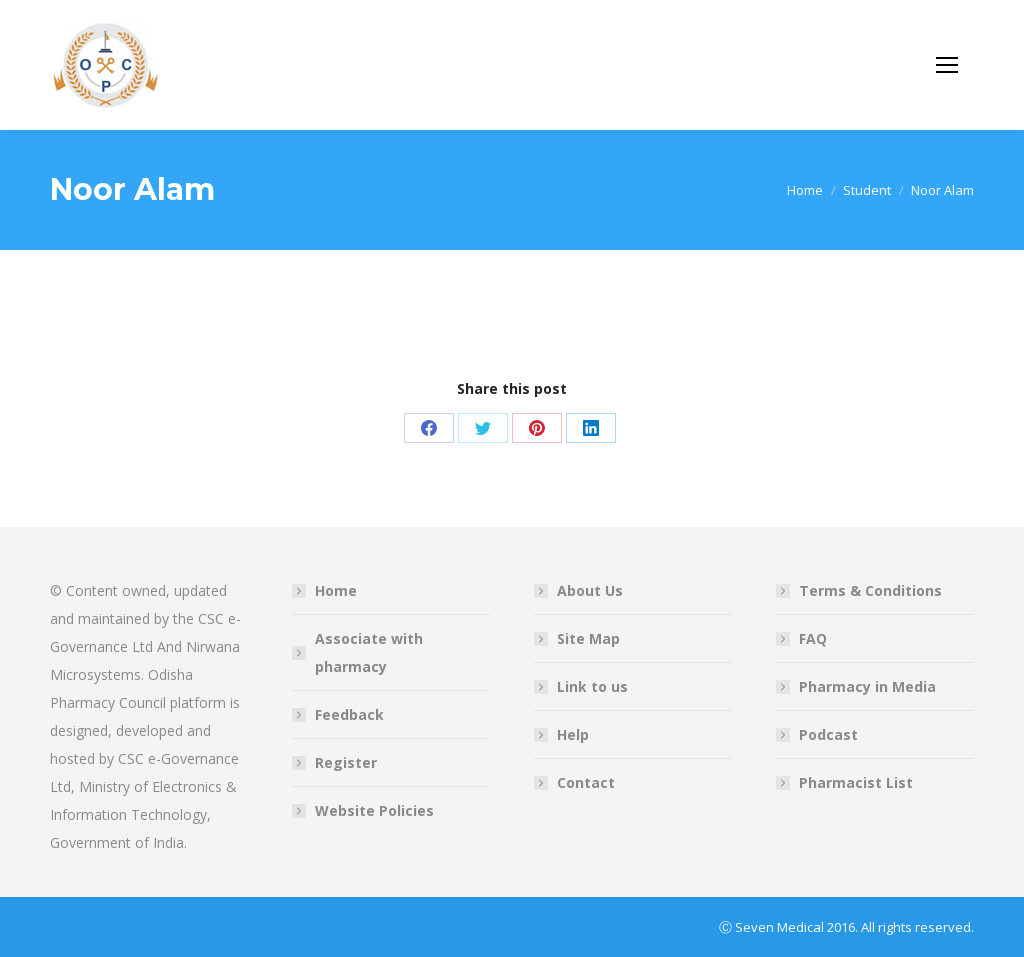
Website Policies (374, 810)
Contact (586, 782)
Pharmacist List (856, 782)
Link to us (592, 686)
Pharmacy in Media (867, 686)
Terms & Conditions (870, 590)
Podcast (828, 734)
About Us (590, 590)
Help (573, 734)
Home (336, 590)
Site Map (588, 638)
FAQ (813, 638)
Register (346, 762)
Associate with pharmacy (369, 652)
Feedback (349, 714)
